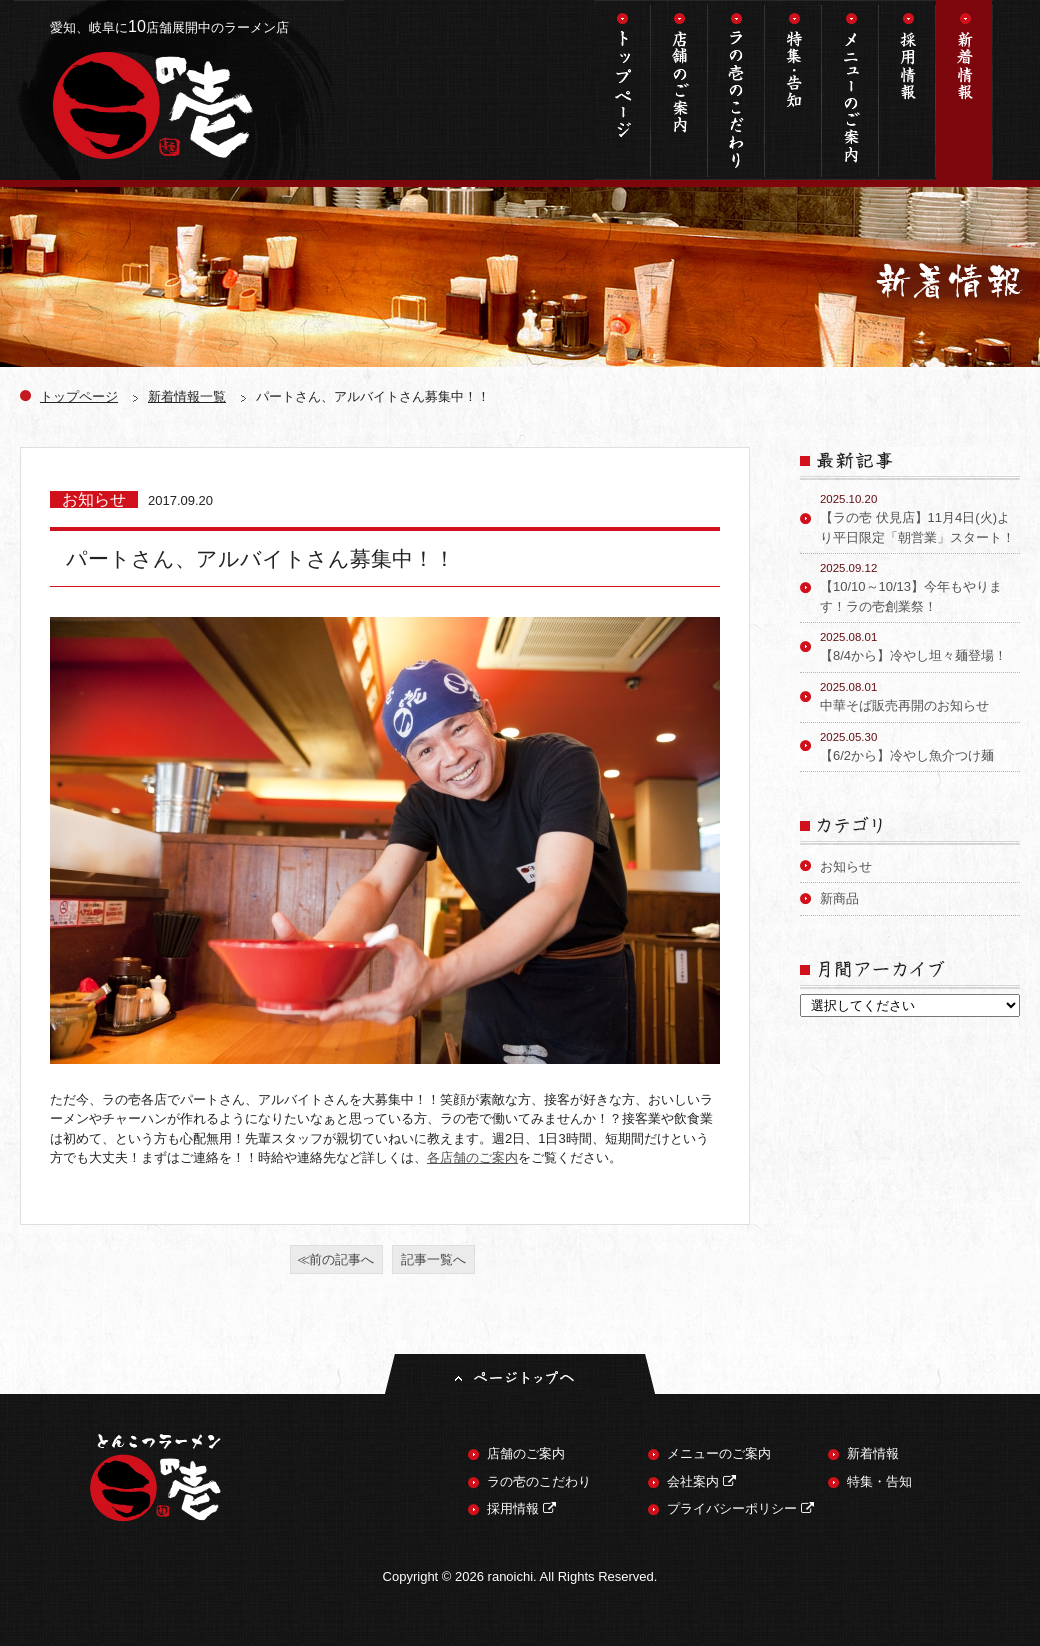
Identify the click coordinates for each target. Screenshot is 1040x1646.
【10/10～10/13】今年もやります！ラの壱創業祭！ (920, 587)
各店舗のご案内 (472, 1157)
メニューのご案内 (850, 90)
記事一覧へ (433, 1259)
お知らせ (846, 866)
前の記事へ (341, 1259)
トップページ (622, 90)
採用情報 (907, 90)
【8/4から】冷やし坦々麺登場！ (920, 646)
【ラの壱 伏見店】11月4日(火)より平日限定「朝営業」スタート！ (920, 518)
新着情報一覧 (187, 396)
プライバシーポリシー (740, 1508)
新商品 (839, 898)
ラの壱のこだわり (736, 90)
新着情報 (964, 90)
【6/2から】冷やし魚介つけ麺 (920, 746)
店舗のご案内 (679, 90)
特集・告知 (793, 90)
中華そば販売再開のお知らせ (920, 696)
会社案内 (701, 1481)
